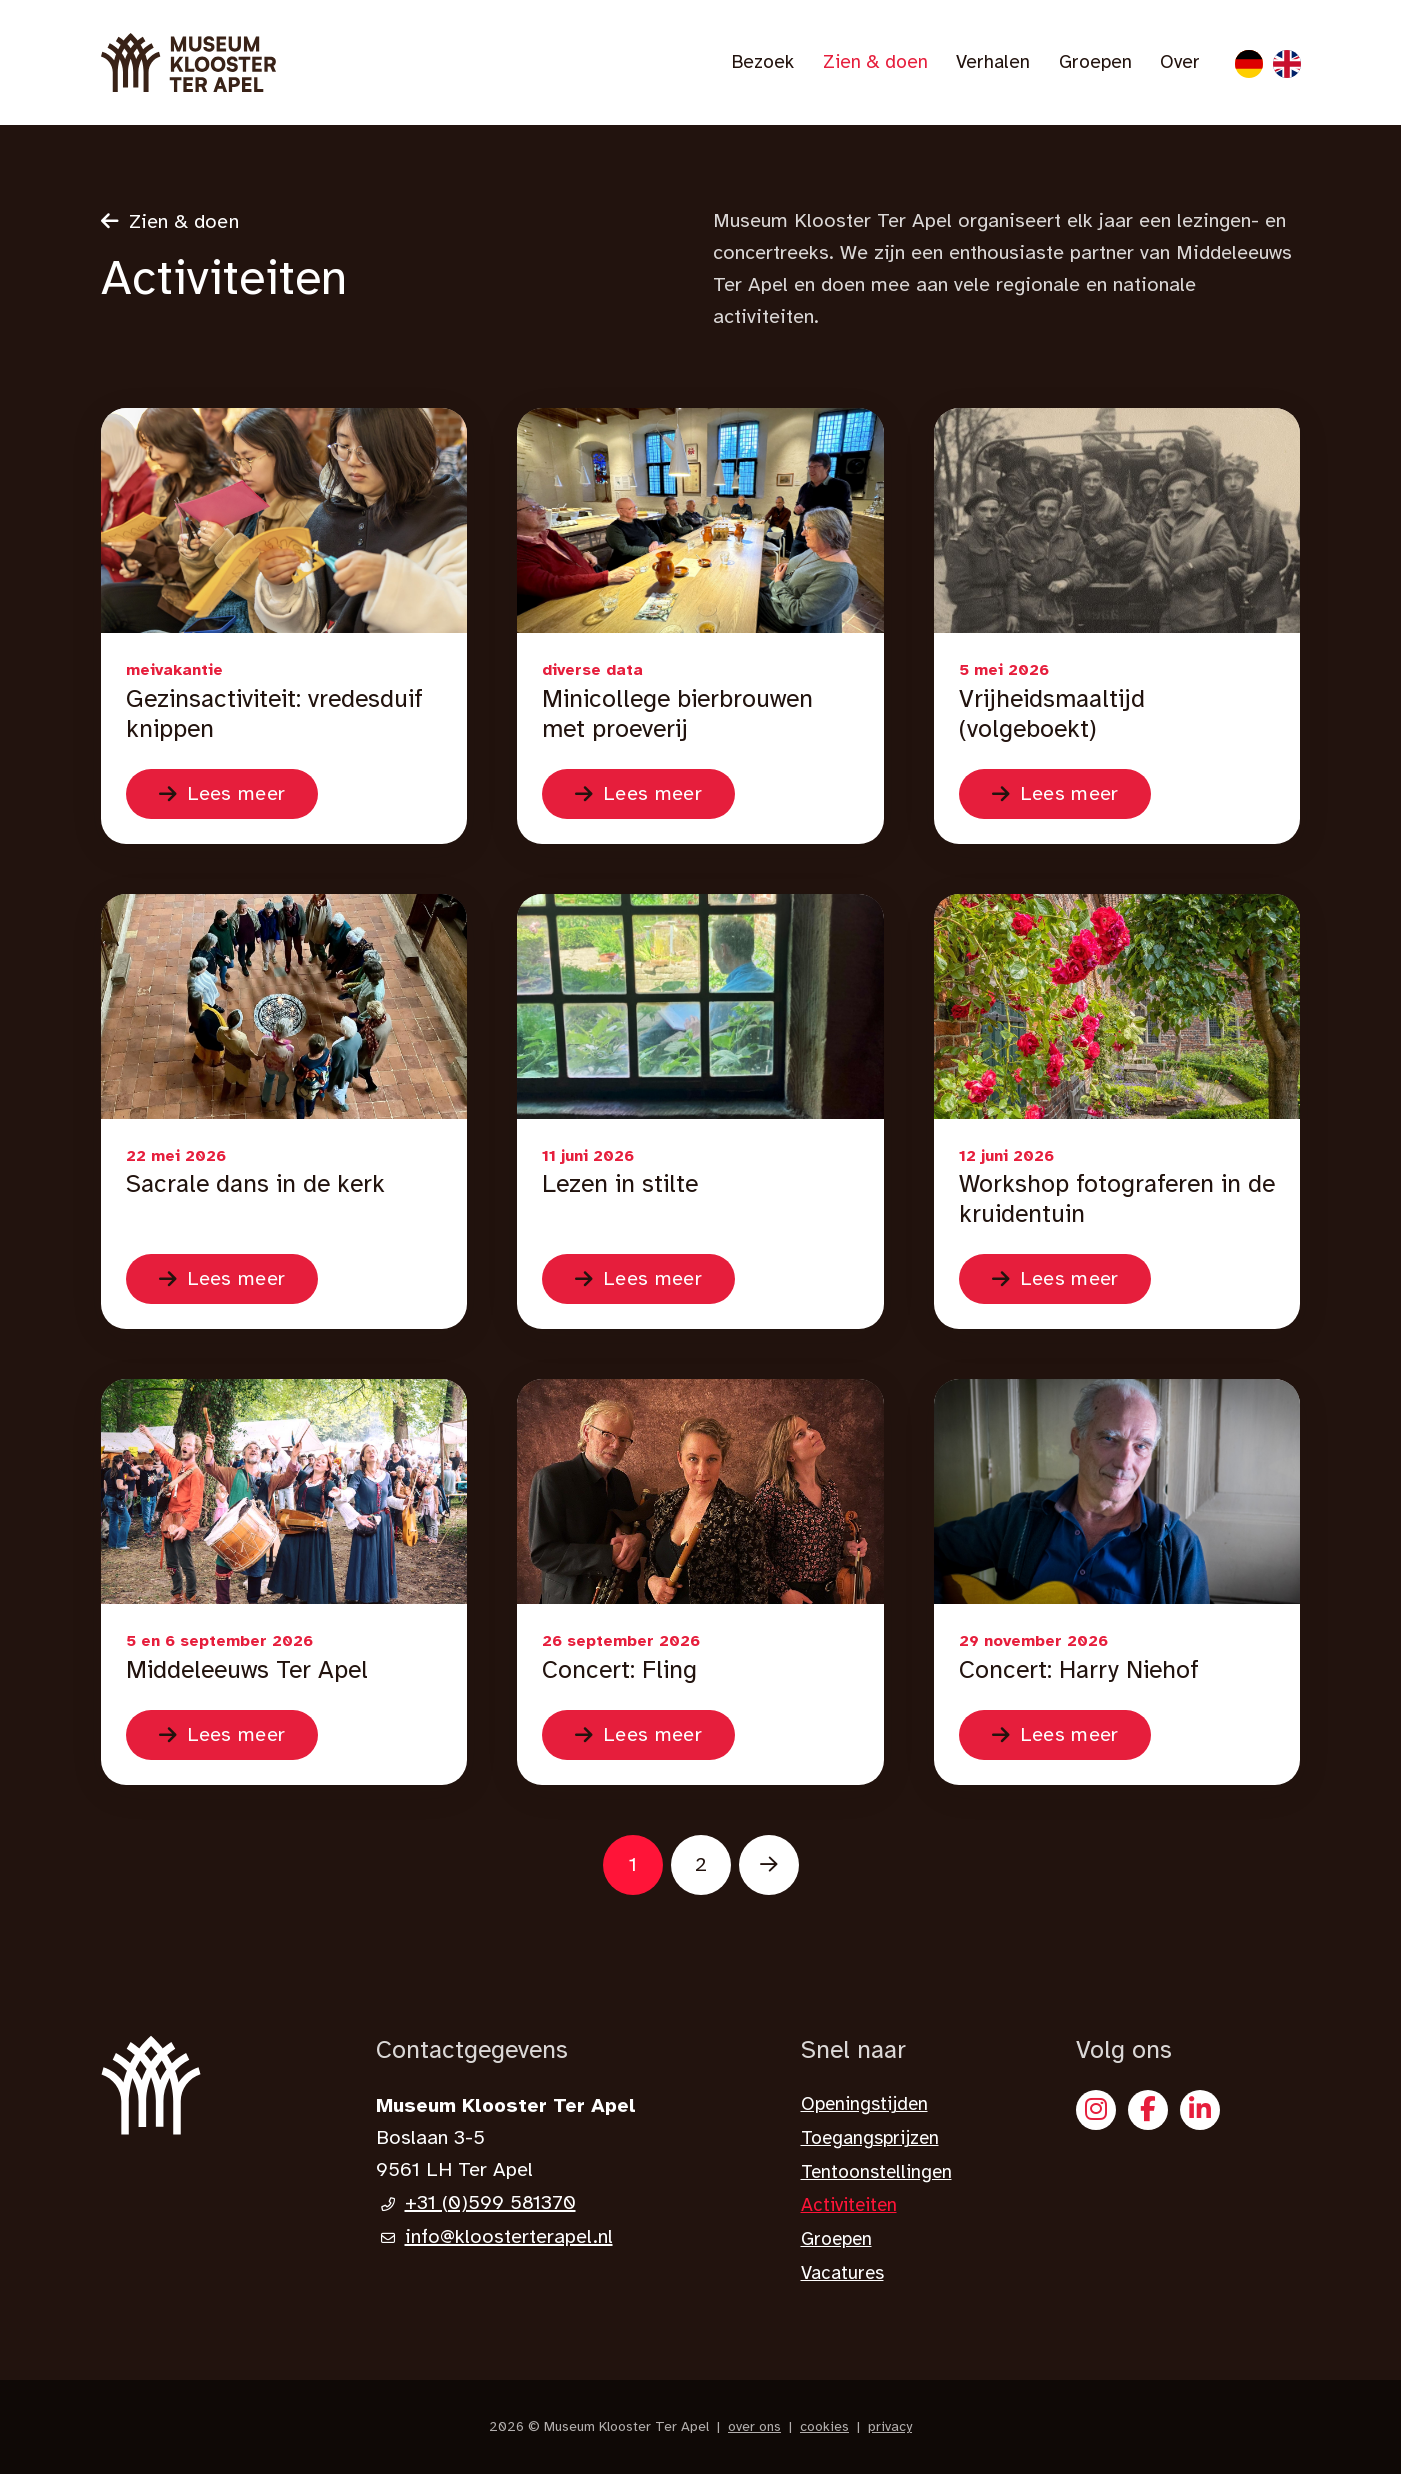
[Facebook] (1148, 2110)
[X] (1200, 2110)
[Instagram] (1096, 2110)
